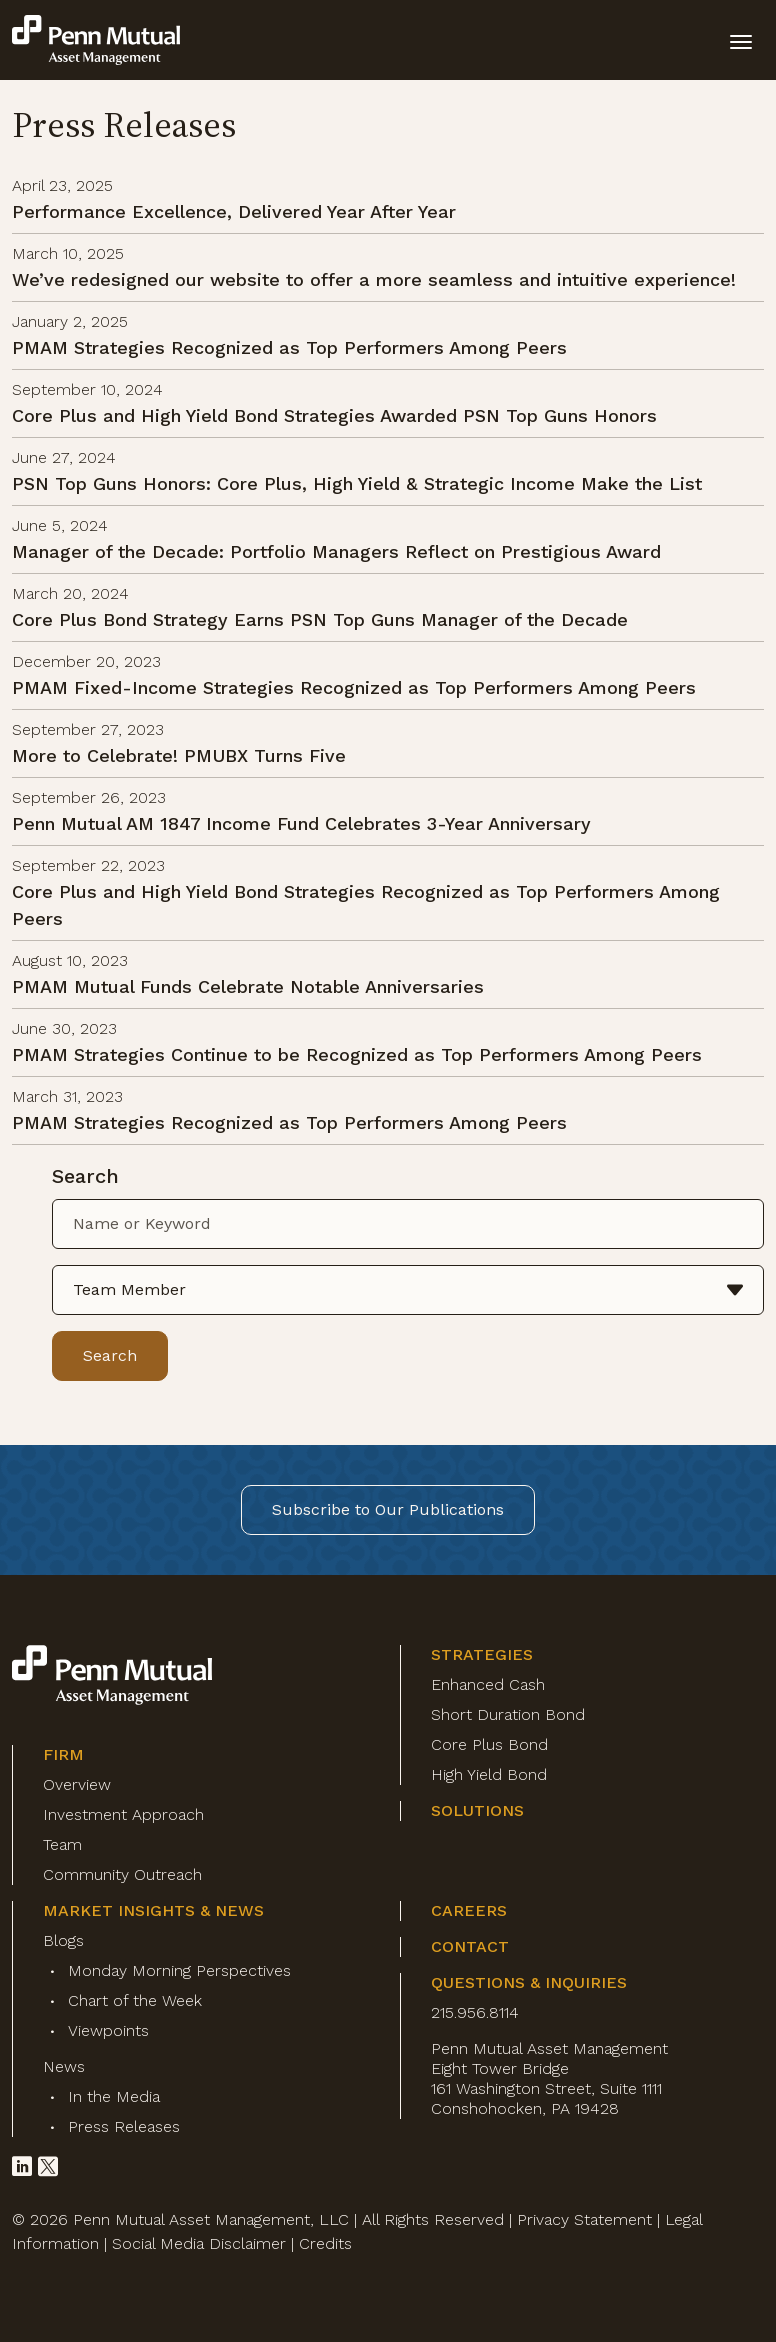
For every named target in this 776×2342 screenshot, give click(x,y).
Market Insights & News (153, 1910)
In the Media (114, 2096)
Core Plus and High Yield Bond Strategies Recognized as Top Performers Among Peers (366, 905)
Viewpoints (108, 2030)
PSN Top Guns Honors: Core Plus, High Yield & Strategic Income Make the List (357, 483)
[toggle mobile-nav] (741, 40)
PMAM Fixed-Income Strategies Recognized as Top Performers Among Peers (354, 687)
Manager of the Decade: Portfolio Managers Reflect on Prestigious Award (336, 551)
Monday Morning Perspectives (179, 1970)
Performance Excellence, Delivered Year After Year (234, 211)
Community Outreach (122, 1874)
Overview (77, 1784)
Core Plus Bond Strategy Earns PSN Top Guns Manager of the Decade (320, 619)
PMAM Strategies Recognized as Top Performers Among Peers (289, 347)
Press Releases (124, 2126)
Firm (63, 1754)
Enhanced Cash (488, 1684)
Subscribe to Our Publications (388, 1509)
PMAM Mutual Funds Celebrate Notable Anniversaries (248, 986)
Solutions (477, 1810)
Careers (469, 1910)
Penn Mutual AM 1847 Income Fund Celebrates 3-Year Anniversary (301, 823)
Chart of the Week (135, 2000)
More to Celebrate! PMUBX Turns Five (179, 755)
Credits (325, 2243)
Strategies (482, 1654)
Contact (470, 1946)
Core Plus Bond (489, 1744)
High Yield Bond (489, 1774)
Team (62, 1844)
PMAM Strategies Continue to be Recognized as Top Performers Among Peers (357, 1054)
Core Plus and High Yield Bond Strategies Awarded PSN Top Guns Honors (334, 415)
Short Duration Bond (508, 1714)
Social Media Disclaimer (199, 2243)
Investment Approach (123, 1814)
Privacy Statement (584, 2219)
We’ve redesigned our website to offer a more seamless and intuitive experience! (374, 279)
